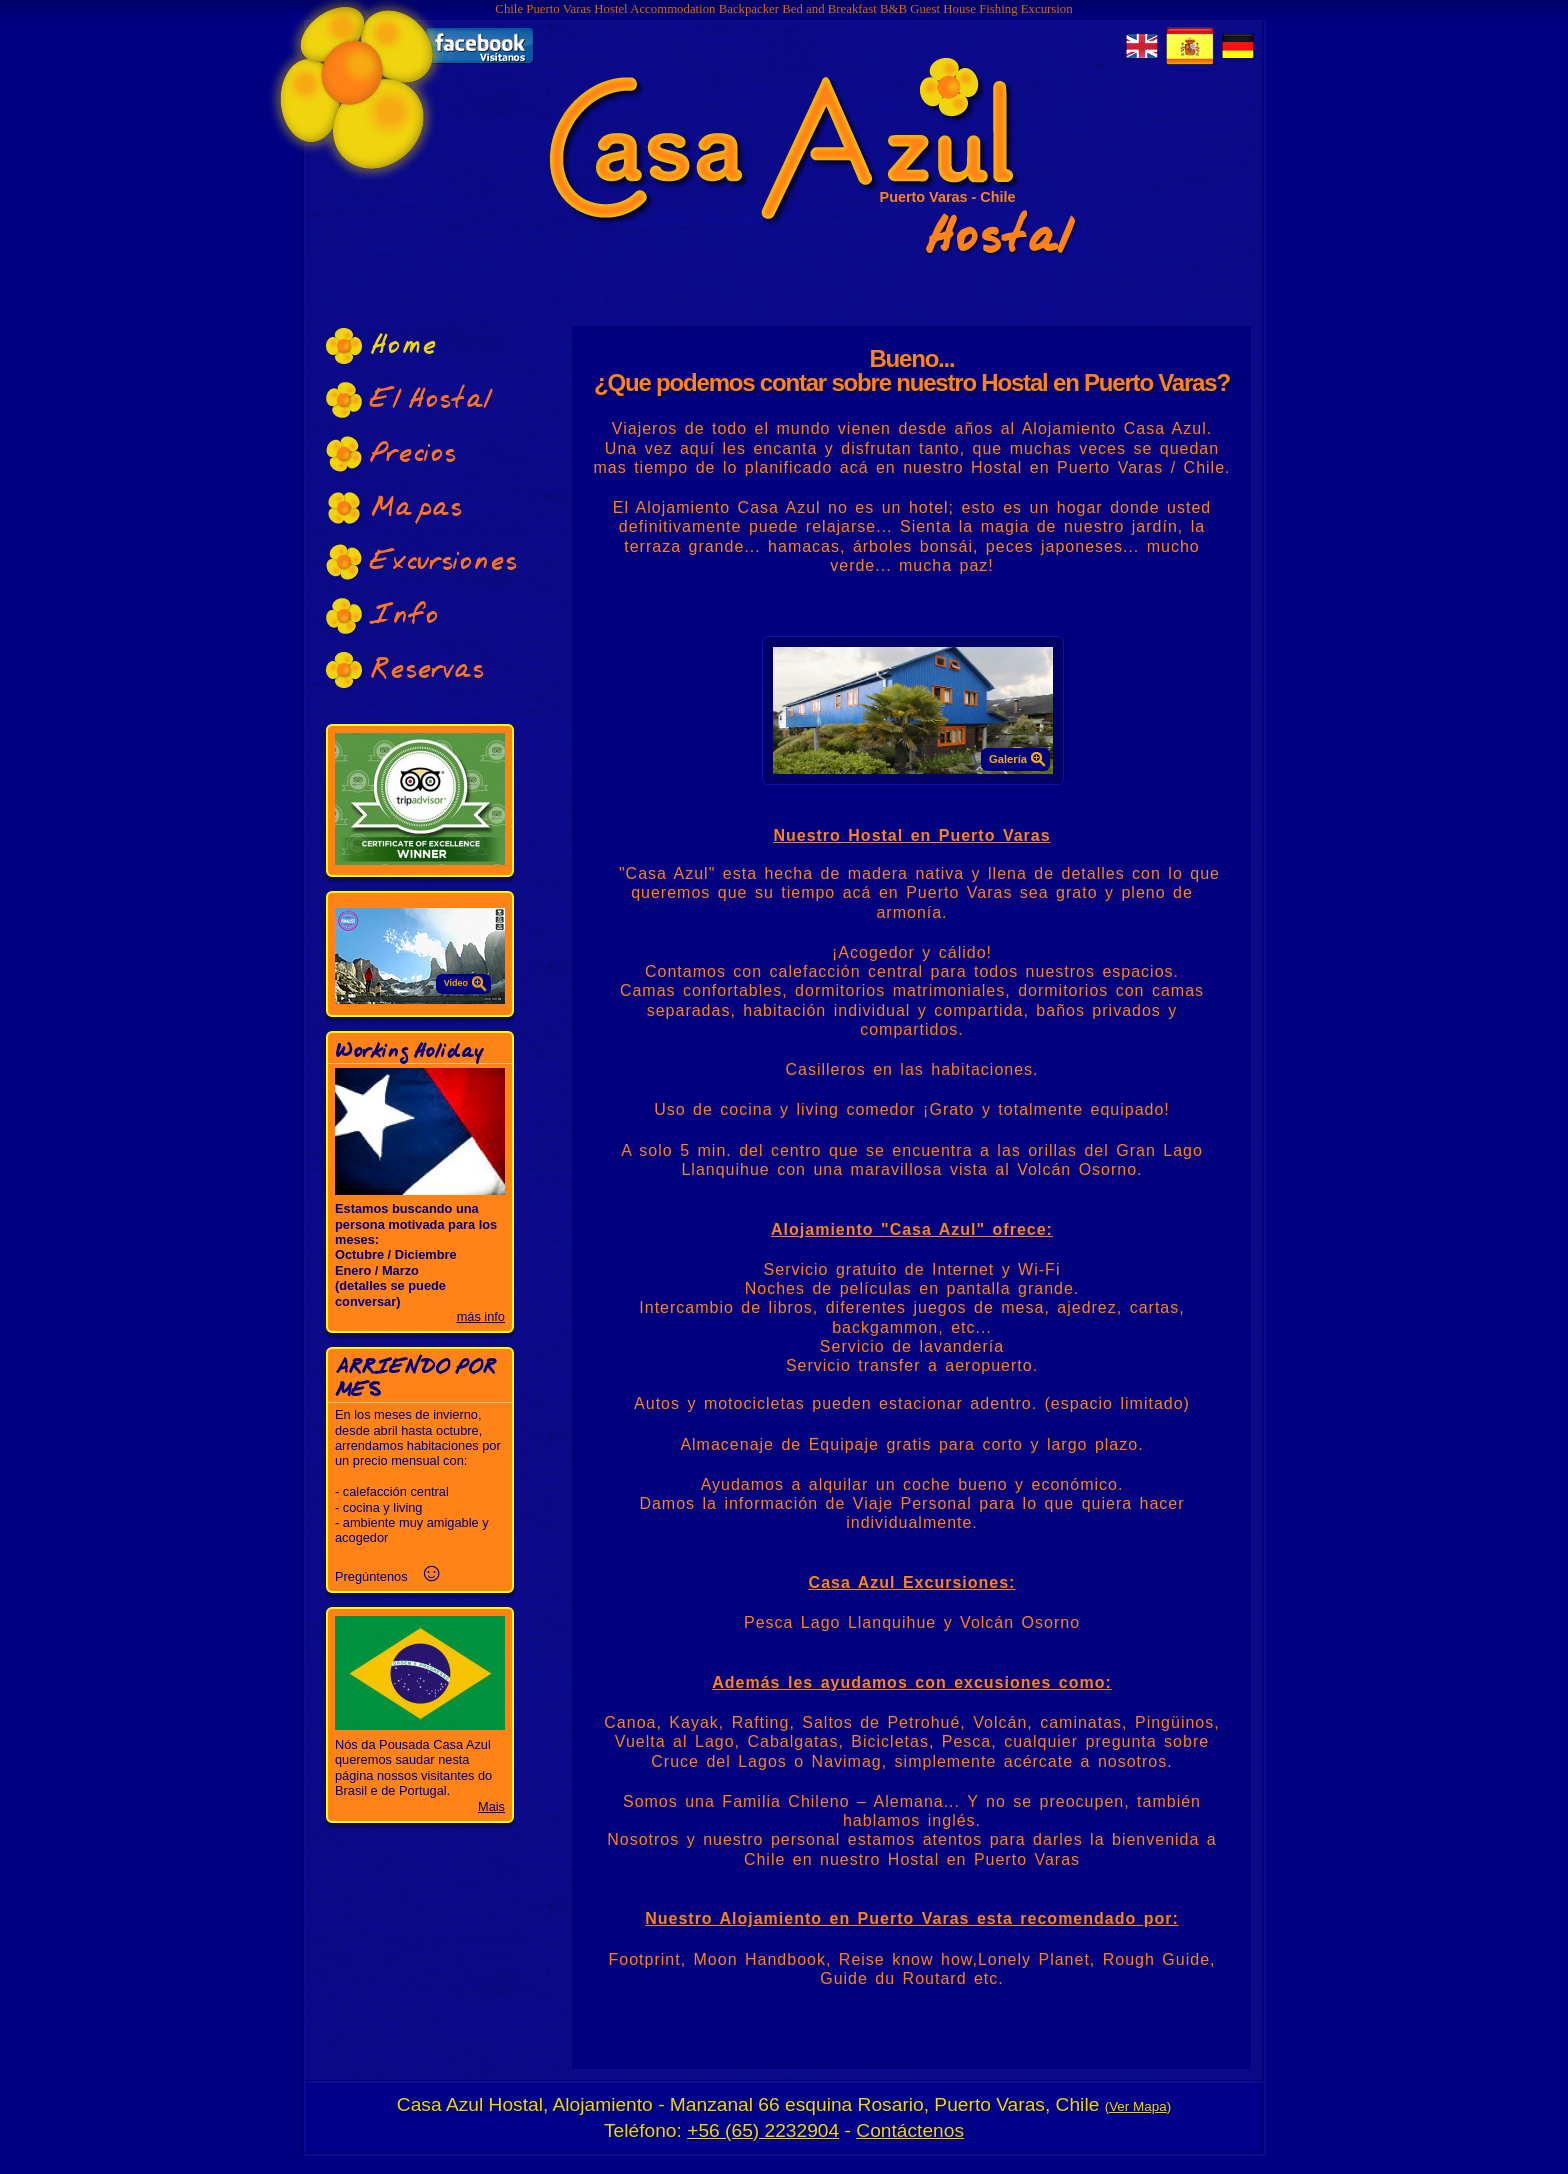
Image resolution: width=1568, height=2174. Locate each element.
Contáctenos (910, 2130)
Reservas (405, 669)
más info (481, 1316)
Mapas (394, 507)
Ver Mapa (1138, 2106)
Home (381, 345)
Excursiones (421, 561)
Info (382, 615)
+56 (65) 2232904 (763, 2130)
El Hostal (409, 399)
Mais (491, 1806)
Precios (391, 453)
